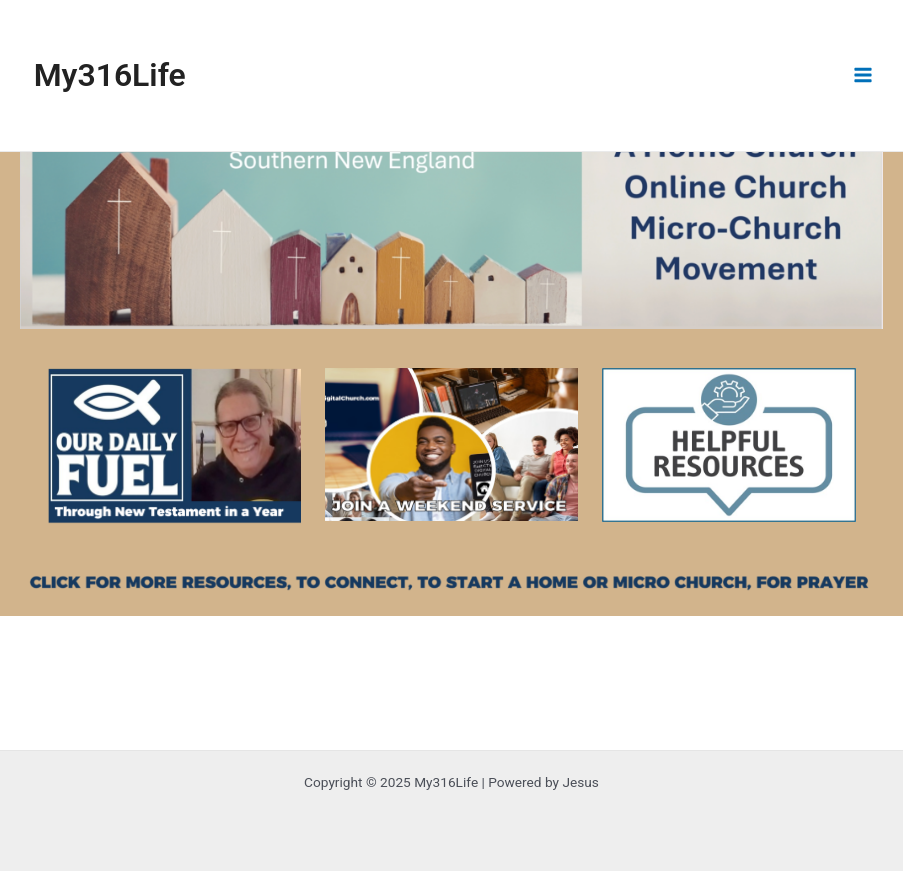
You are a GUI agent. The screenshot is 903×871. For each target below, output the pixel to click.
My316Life (110, 75)
